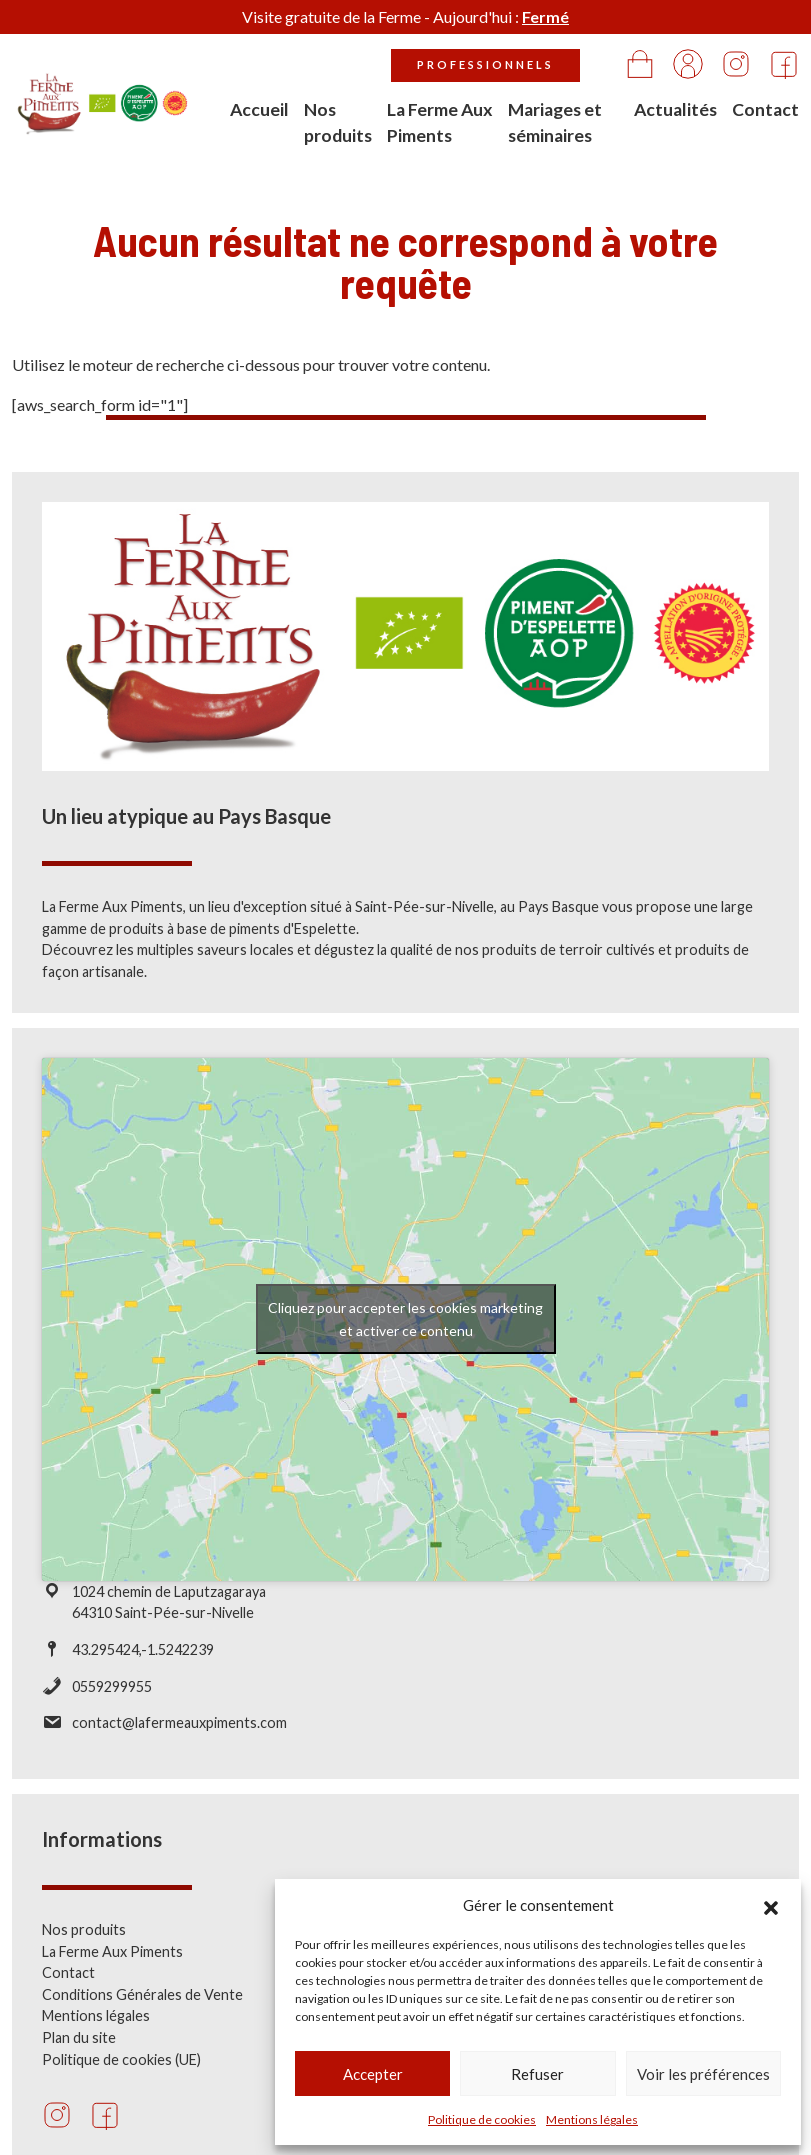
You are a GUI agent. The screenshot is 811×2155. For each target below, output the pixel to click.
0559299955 (112, 1698)
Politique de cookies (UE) (121, 2071)
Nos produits (338, 122)
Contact (765, 109)
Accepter (373, 2074)
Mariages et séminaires (555, 122)
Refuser (537, 2074)
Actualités (675, 109)
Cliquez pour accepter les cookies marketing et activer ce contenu (405, 1332)
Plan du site (79, 2050)
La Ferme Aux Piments (440, 122)
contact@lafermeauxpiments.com (179, 1735)
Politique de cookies (482, 2119)
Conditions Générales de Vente (142, 2007)
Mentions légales (592, 2119)
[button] (771, 1905)
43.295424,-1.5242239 (143, 1662)
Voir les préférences (703, 2074)
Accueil (259, 109)
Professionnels (485, 64)
